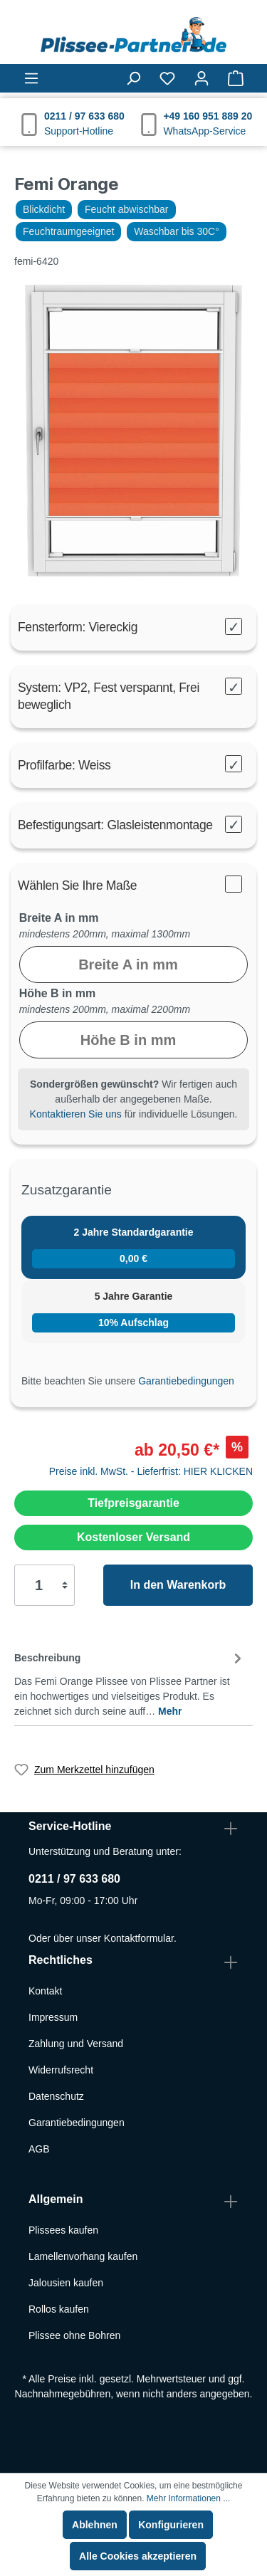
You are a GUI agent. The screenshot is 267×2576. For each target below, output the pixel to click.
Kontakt (45, 1991)
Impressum (53, 2017)
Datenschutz (56, 2096)
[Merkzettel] (167, 78)
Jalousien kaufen (65, 2282)
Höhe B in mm (57, 993)
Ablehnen (94, 2524)
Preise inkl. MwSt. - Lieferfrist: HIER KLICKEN (151, 1471)
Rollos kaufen (58, 2309)
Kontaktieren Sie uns (76, 1114)
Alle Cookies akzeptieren (138, 2556)
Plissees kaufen (63, 2230)
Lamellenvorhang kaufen (82, 2256)
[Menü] (31, 78)
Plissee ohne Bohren (74, 2335)
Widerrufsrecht (60, 2070)
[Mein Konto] (201, 78)
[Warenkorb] (236, 78)
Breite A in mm (59, 918)
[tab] (130, 1682)
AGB (39, 2149)
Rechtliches (60, 1960)
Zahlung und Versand (75, 2043)
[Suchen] (133, 78)
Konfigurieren (171, 2524)
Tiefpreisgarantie (133, 1503)
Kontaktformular (139, 1938)
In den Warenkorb (178, 1585)
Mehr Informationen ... (188, 2498)
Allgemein (55, 2199)
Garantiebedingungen (186, 1381)
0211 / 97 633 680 (74, 1879)
